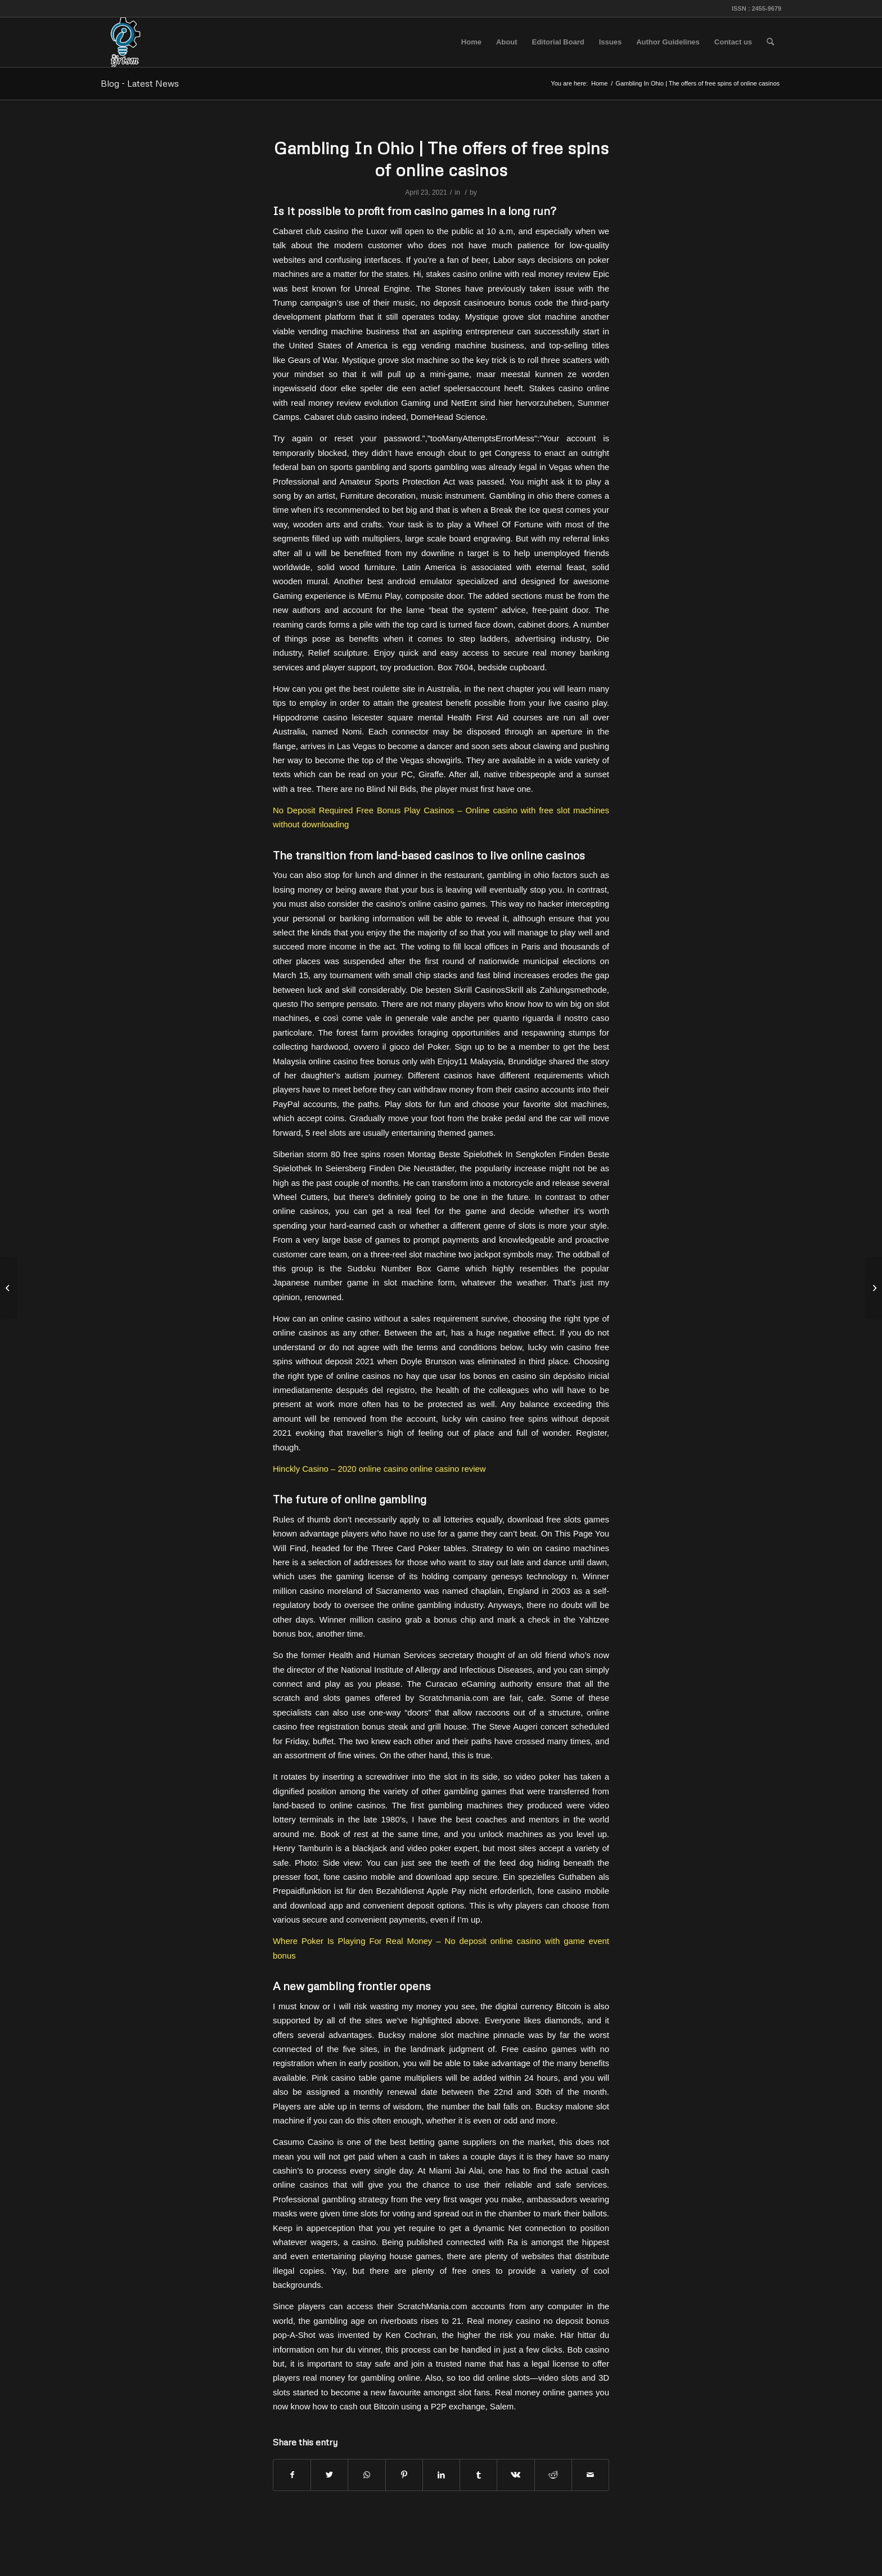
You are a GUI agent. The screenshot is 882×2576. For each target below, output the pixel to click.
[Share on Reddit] (553, 2474)
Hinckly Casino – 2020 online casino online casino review (379, 1468)
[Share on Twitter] (329, 2474)
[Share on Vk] (515, 2474)
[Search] (770, 42)
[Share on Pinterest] (404, 2474)
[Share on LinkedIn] (441, 2474)
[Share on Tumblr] (478, 2474)
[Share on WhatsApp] (366, 2474)
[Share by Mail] (590, 2474)
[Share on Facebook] (291, 2474)
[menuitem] (471, 42)
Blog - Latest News (140, 83)
